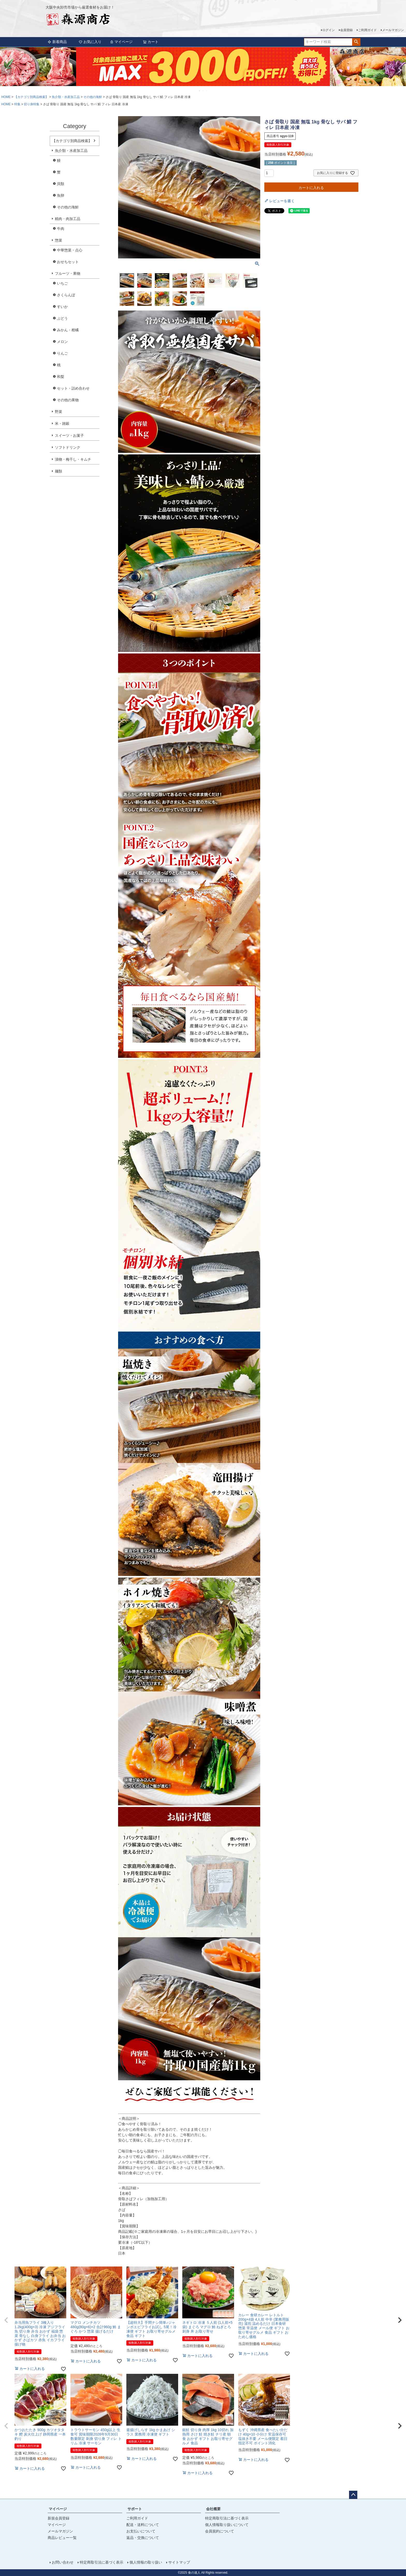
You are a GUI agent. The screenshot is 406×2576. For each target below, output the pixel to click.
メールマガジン (393, 30)
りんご (62, 353)
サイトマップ (179, 2562)
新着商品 (57, 42)
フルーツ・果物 (67, 273)
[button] (6, 2320)
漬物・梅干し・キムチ (73, 459)
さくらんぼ (66, 295)
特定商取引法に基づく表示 (227, 2518)
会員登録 (346, 30)
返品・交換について (142, 2538)
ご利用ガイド (367, 30)
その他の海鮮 (92, 97)
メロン (62, 342)
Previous (6, 70)
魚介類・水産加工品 (66, 97)
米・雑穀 (62, 423)
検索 (356, 42)
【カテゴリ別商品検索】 (31, 97)
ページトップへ (353, 2495)
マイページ (121, 42)
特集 (17, 104)
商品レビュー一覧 (62, 2538)
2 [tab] (203, 90)
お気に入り (90, 42)
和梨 (60, 377)
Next (400, 70)
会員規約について (219, 2531)
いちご (62, 283)
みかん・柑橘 (68, 330)
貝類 (60, 184)
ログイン (328, 30)
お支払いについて (140, 2531)
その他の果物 (68, 400)
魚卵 (60, 195)
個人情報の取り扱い (145, 2562)
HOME (6, 97)
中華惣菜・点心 (69, 250)
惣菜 (58, 240)
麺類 (58, 471)
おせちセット (68, 262)
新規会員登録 (58, 2518)
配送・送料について (142, 2525)
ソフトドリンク (67, 447)
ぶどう (62, 318)
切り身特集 (31, 104)
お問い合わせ (63, 2562)
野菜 (58, 412)
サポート (134, 2509)
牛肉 (60, 229)
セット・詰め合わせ (73, 388)
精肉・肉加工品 (67, 219)
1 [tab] (199, 90)
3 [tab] (207, 90)
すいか (62, 307)
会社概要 (213, 2509)
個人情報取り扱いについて (227, 2525)
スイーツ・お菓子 (69, 435)
